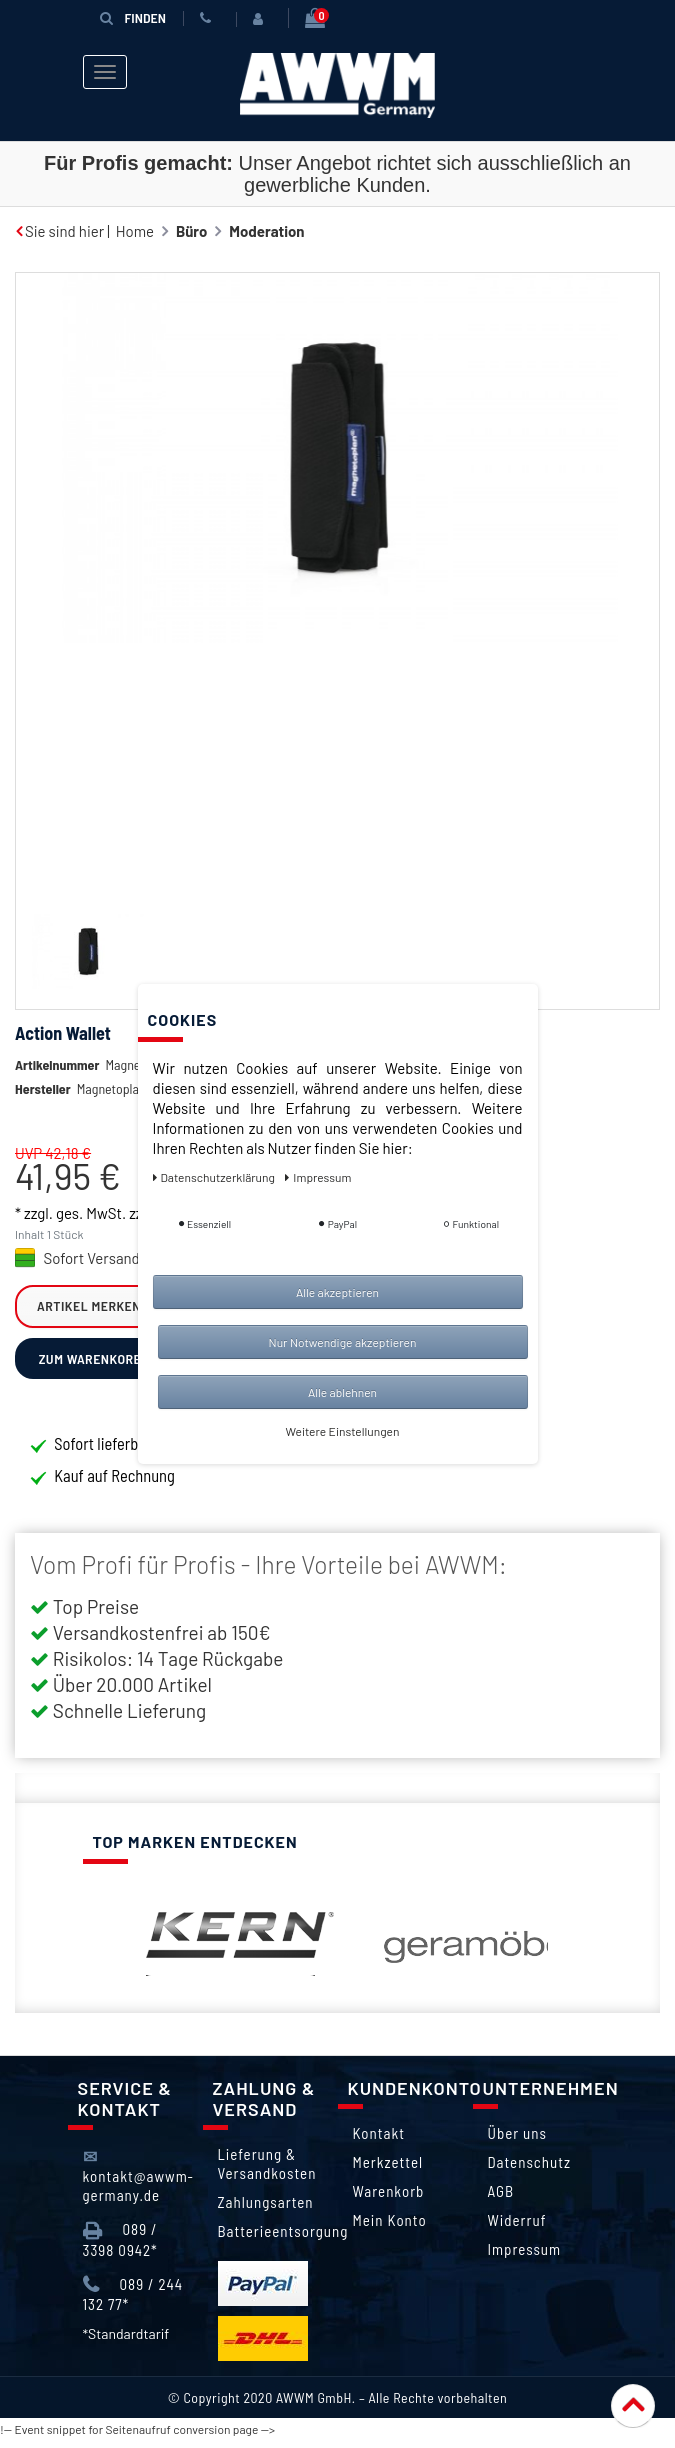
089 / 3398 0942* (120, 2247)
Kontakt (379, 2141)
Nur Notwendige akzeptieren (343, 1342)
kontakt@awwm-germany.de (138, 2183)
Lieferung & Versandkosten (267, 2171)
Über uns (517, 2141)
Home (135, 231)
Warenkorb (389, 2199)
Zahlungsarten (266, 2210)
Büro (191, 231)
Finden (133, 17)
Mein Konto (390, 2228)
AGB (501, 2199)
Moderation (266, 231)
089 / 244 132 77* (133, 2302)
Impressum (525, 2257)
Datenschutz (529, 2170)
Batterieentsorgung (283, 2239)
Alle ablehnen (342, 1392)
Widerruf (517, 2228)
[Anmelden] (262, 19)
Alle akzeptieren (337, 1292)
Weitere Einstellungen (343, 1431)
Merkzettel (388, 2170)
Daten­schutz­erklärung (215, 1177)
